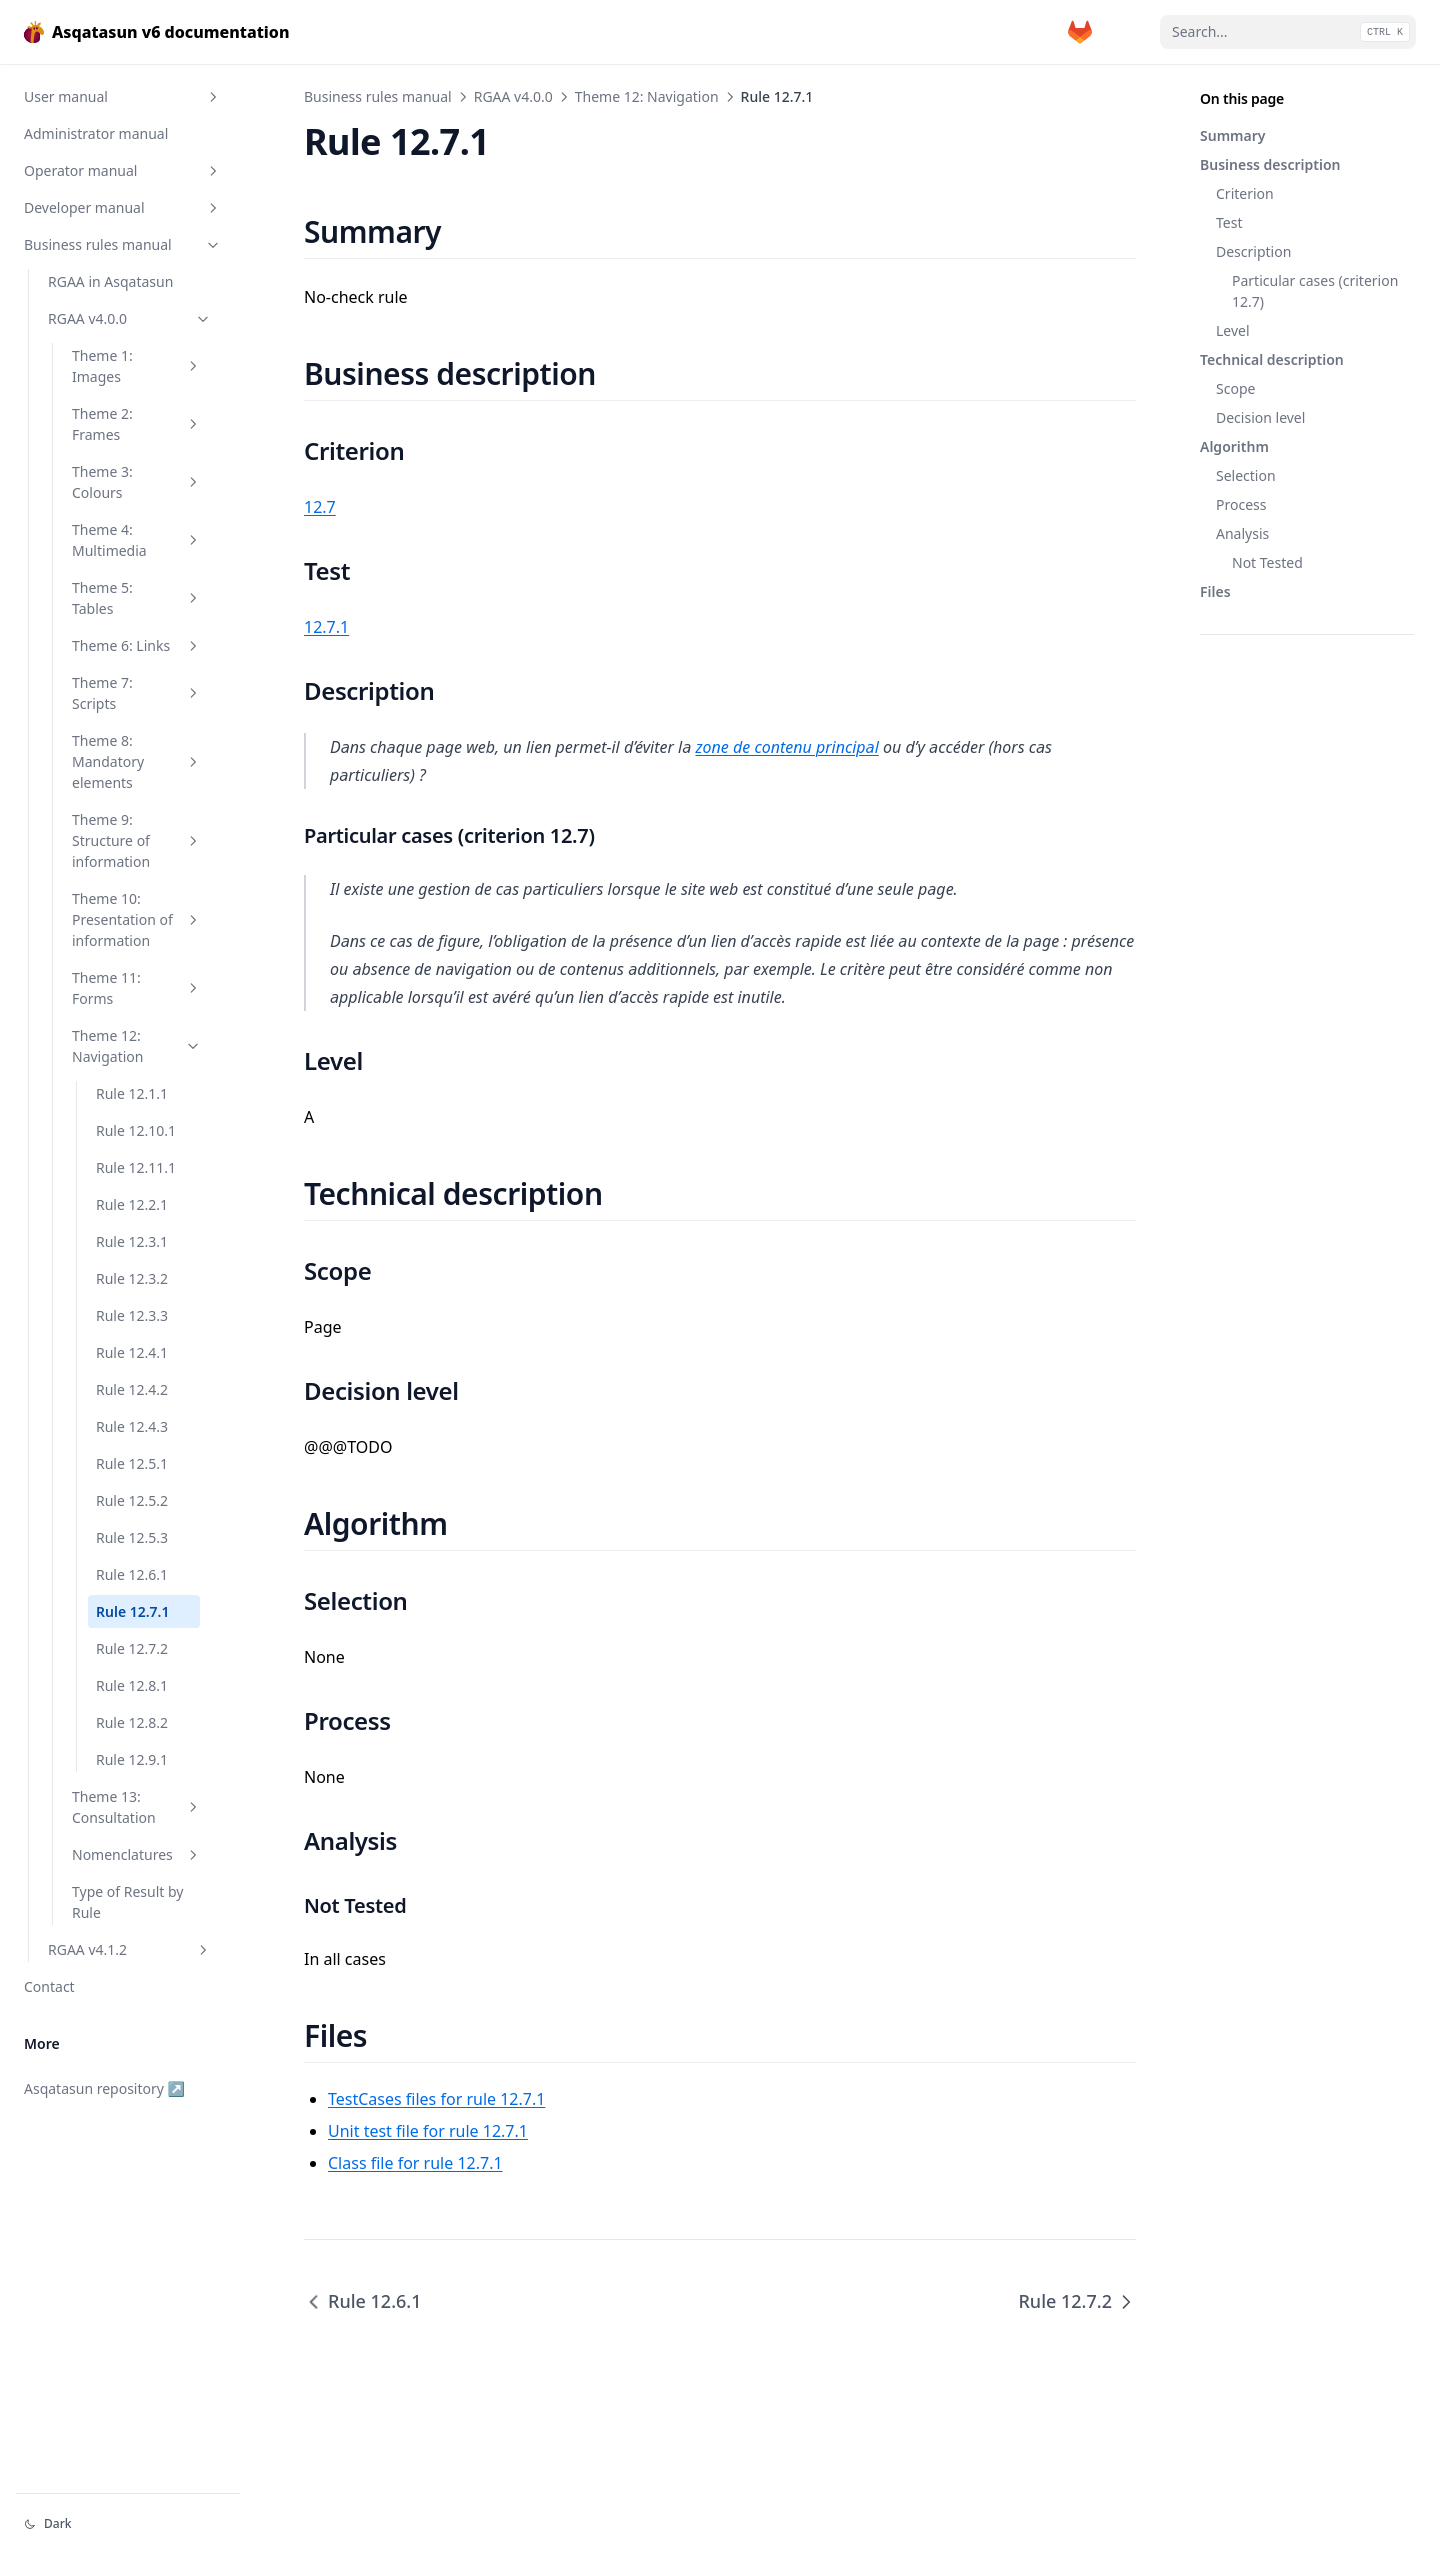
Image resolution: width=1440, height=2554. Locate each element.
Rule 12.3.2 (132, 1278)
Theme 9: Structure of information (137, 840)
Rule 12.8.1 (132, 1685)
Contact (49, 1986)
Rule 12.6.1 (132, 1574)
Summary (1232, 135)
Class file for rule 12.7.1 (415, 2163)
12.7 (320, 507)
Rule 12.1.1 (132, 1093)
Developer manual (123, 207)
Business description (1270, 164)
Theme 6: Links (137, 645)
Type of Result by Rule (127, 1902)
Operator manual (123, 170)
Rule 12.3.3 (132, 1315)
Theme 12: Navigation (137, 1046)
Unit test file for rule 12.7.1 (428, 2131)
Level (1233, 330)
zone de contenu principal (786, 747)
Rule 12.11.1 (136, 1167)
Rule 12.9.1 (132, 1759)
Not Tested (1267, 562)
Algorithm (1234, 446)
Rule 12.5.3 (132, 1537)
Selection (1246, 475)
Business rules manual (123, 244)
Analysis (1242, 533)
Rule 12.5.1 (132, 1463)
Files (1215, 591)
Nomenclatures (137, 1854)
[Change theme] (128, 2524)
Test (1229, 222)
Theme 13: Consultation (137, 1807)
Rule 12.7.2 (132, 1648)
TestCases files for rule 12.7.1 (436, 2099)
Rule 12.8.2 (132, 1722)
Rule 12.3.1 (132, 1241)
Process (1241, 504)
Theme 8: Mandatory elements (137, 761)
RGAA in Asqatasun (110, 281)
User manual (123, 96)
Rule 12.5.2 (132, 1500)
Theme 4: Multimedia (137, 540)
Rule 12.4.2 (132, 1389)
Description (1253, 251)
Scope (1235, 388)
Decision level (1260, 417)
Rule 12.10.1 (136, 1130)
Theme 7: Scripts (137, 693)
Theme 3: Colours (137, 482)
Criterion (1245, 193)
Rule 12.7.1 (133, 1611)
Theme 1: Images (137, 366)
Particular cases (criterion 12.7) (1315, 291)
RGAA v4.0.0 (130, 318)
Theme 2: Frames (137, 424)
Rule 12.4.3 (132, 1426)
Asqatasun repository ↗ (104, 2088)
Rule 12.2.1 (132, 1204)
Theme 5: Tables (137, 598)
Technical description (1272, 359)
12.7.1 (326, 627)
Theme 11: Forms (137, 988)
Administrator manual (96, 133)
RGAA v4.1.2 (130, 1949)
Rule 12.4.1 (132, 1352)
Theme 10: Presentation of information (137, 919)
